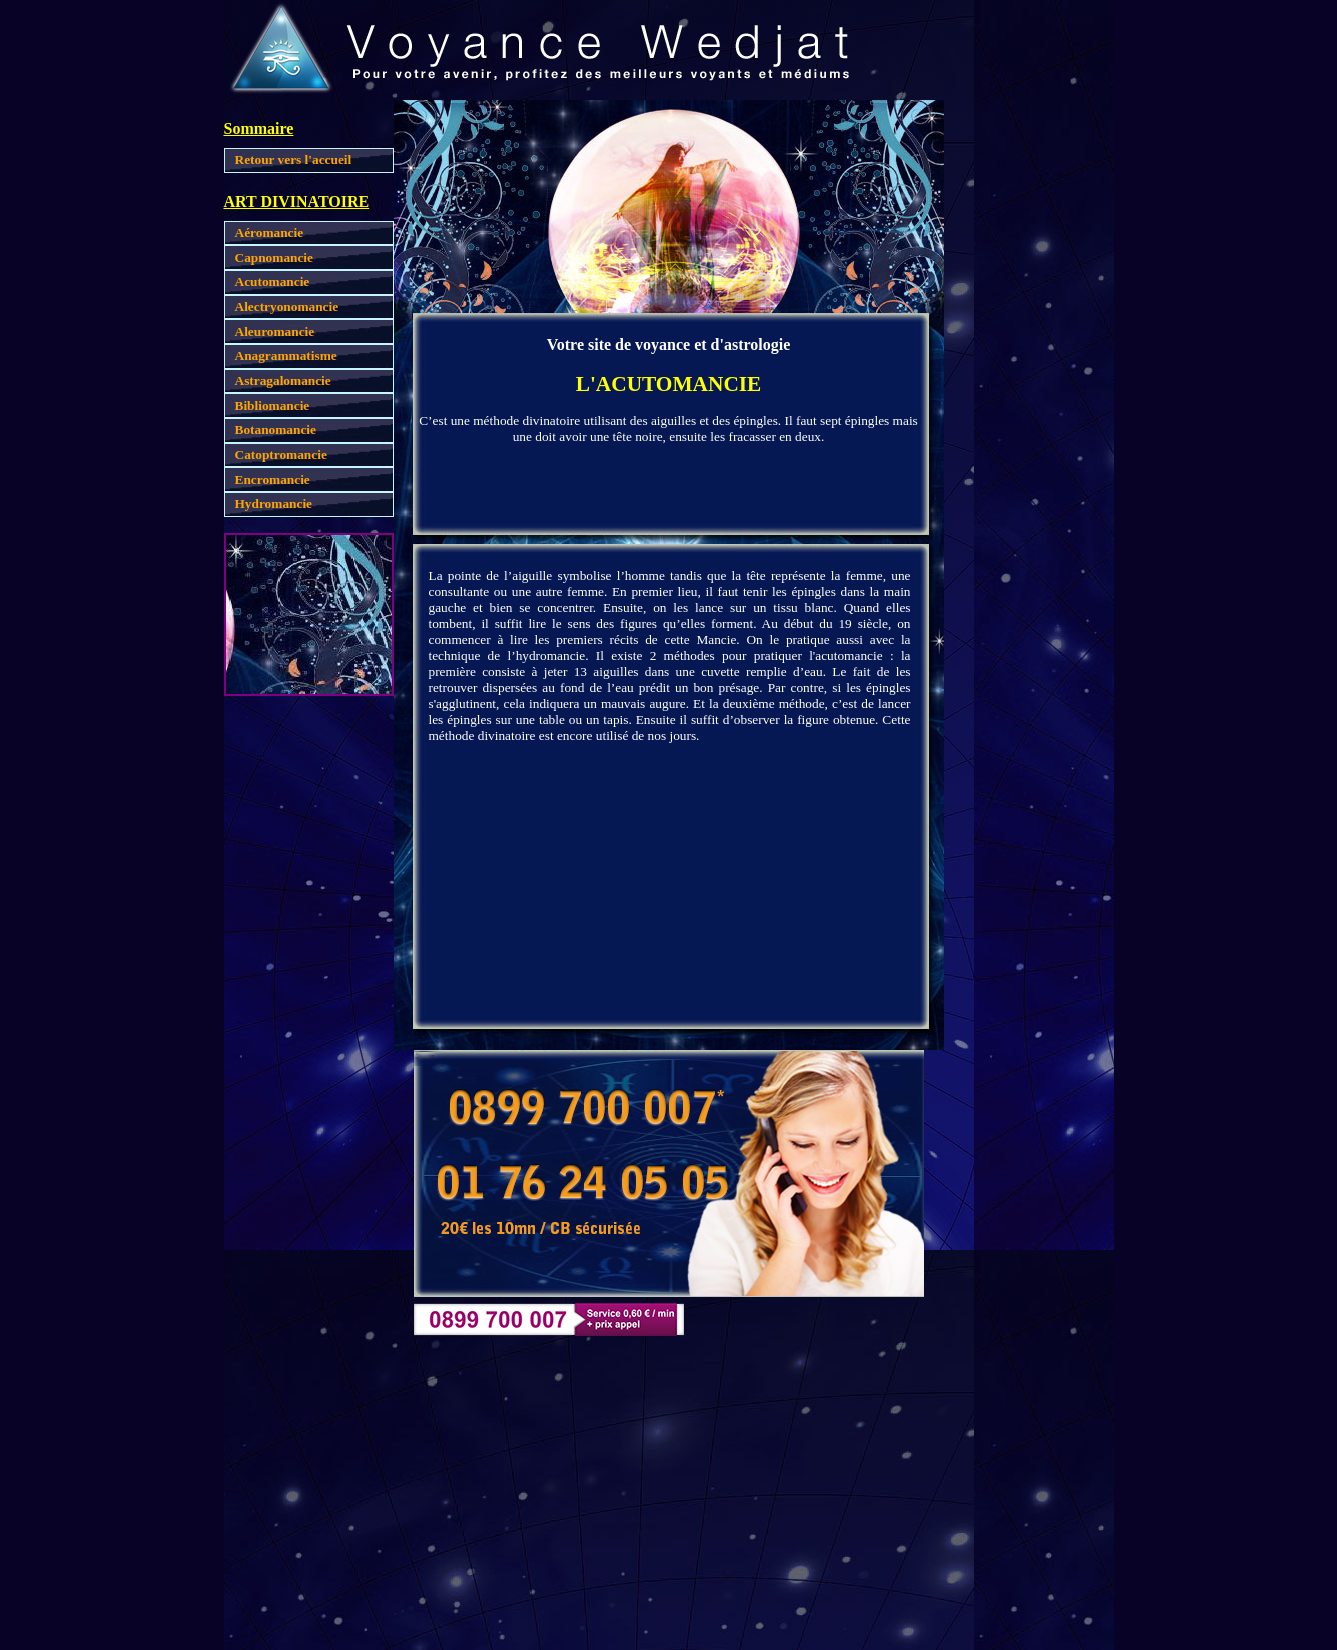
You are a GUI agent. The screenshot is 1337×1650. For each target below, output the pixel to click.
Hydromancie (274, 503)
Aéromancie (269, 232)
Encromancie (272, 479)
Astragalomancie (283, 380)
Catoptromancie (281, 454)
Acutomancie (272, 281)
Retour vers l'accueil (293, 159)
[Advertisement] (1029, 400)
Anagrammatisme (286, 355)
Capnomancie (274, 257)
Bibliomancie (272, 405)
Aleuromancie (275, 331)
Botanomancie (275, 429)
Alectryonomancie (287, 306)
